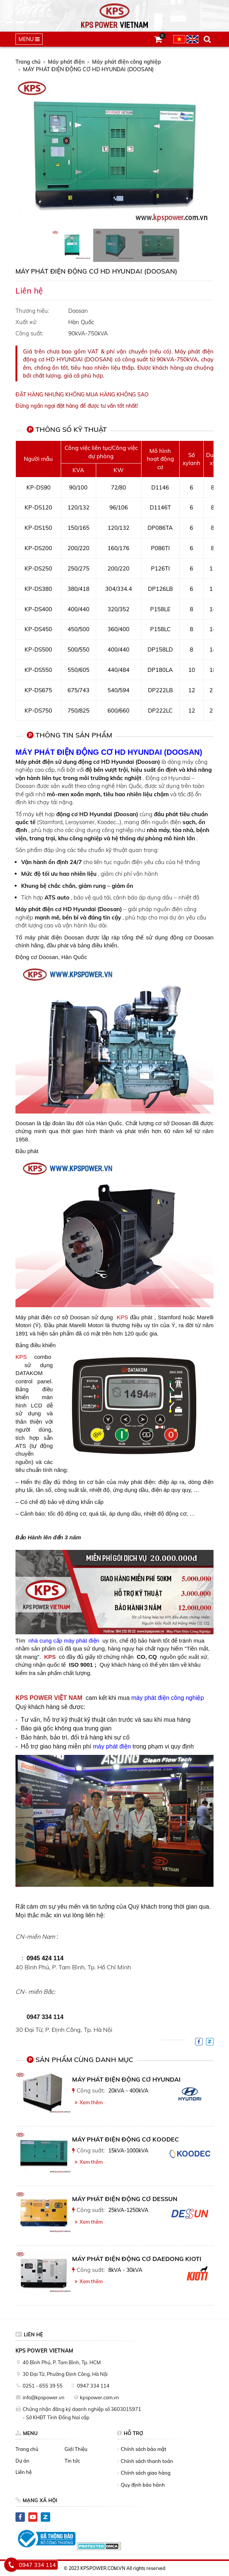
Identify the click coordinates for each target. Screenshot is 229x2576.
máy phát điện (112, 1746)
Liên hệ (23, 2472)
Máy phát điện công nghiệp (126, 61)
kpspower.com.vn (99, 2397)
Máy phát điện (66, 61)
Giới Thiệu (76, 2449)
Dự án (22, 2461)
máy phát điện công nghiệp (167, 1698)
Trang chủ (27, 61)
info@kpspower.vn (44, 2397)
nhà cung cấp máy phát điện (63, 1640)
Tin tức (72, 2461)
